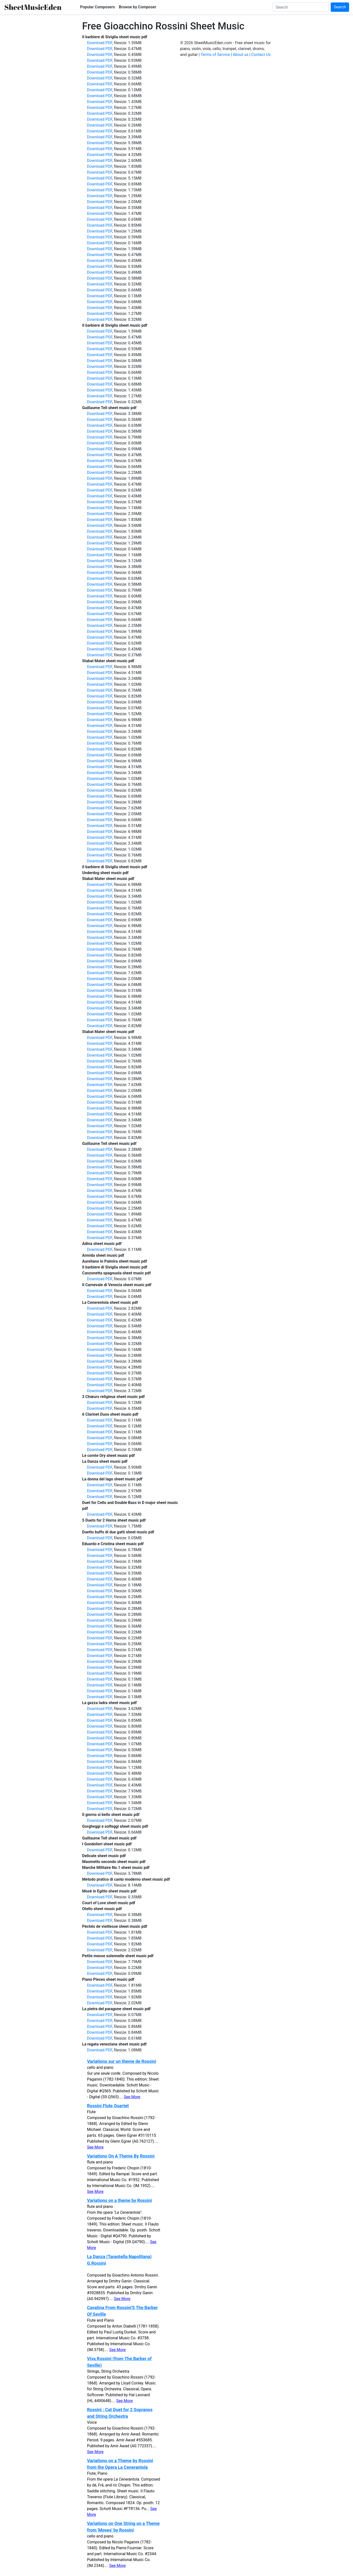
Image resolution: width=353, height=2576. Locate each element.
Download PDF (99, 42)
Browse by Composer (137, 7)
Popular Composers (97, 7)
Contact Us (261, 54)
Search (340, 7)
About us (241, 54)
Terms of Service (215, 54)
